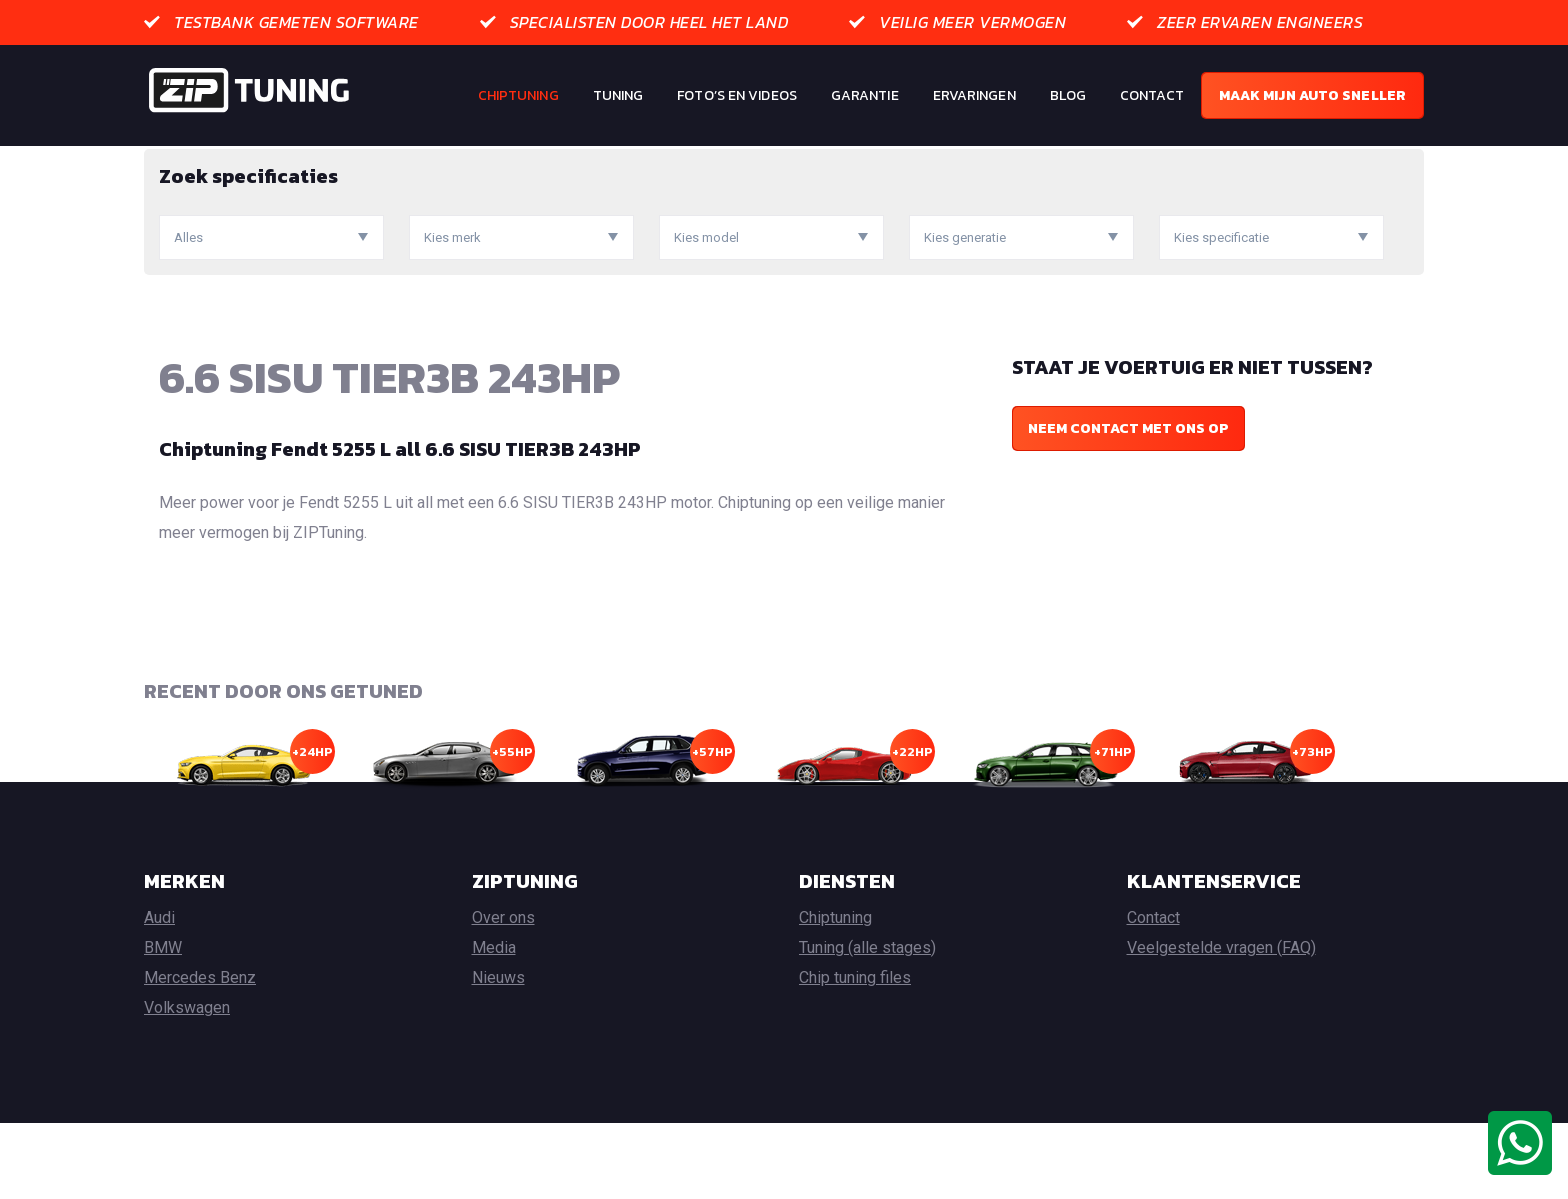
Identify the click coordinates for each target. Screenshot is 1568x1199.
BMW (163, 1023)
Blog (1068, 95)
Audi (159, 993)
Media (494, 1023)
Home (163, 160)
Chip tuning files (855, 1053)
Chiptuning (518, 95)
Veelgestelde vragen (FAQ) (1221, 1023)
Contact (1152, 95)
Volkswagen (187, 1083)
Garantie (865, 95)
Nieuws (498, 1053)
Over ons (503, 993)
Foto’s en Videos (737, 95)
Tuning (618, 95)
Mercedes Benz (200, 1053)
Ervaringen (974, 95)
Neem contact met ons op (1128, 504)
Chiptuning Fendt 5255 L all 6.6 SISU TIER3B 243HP (400, 525)
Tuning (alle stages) (867, 1023)
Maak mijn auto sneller (1312, 95)
